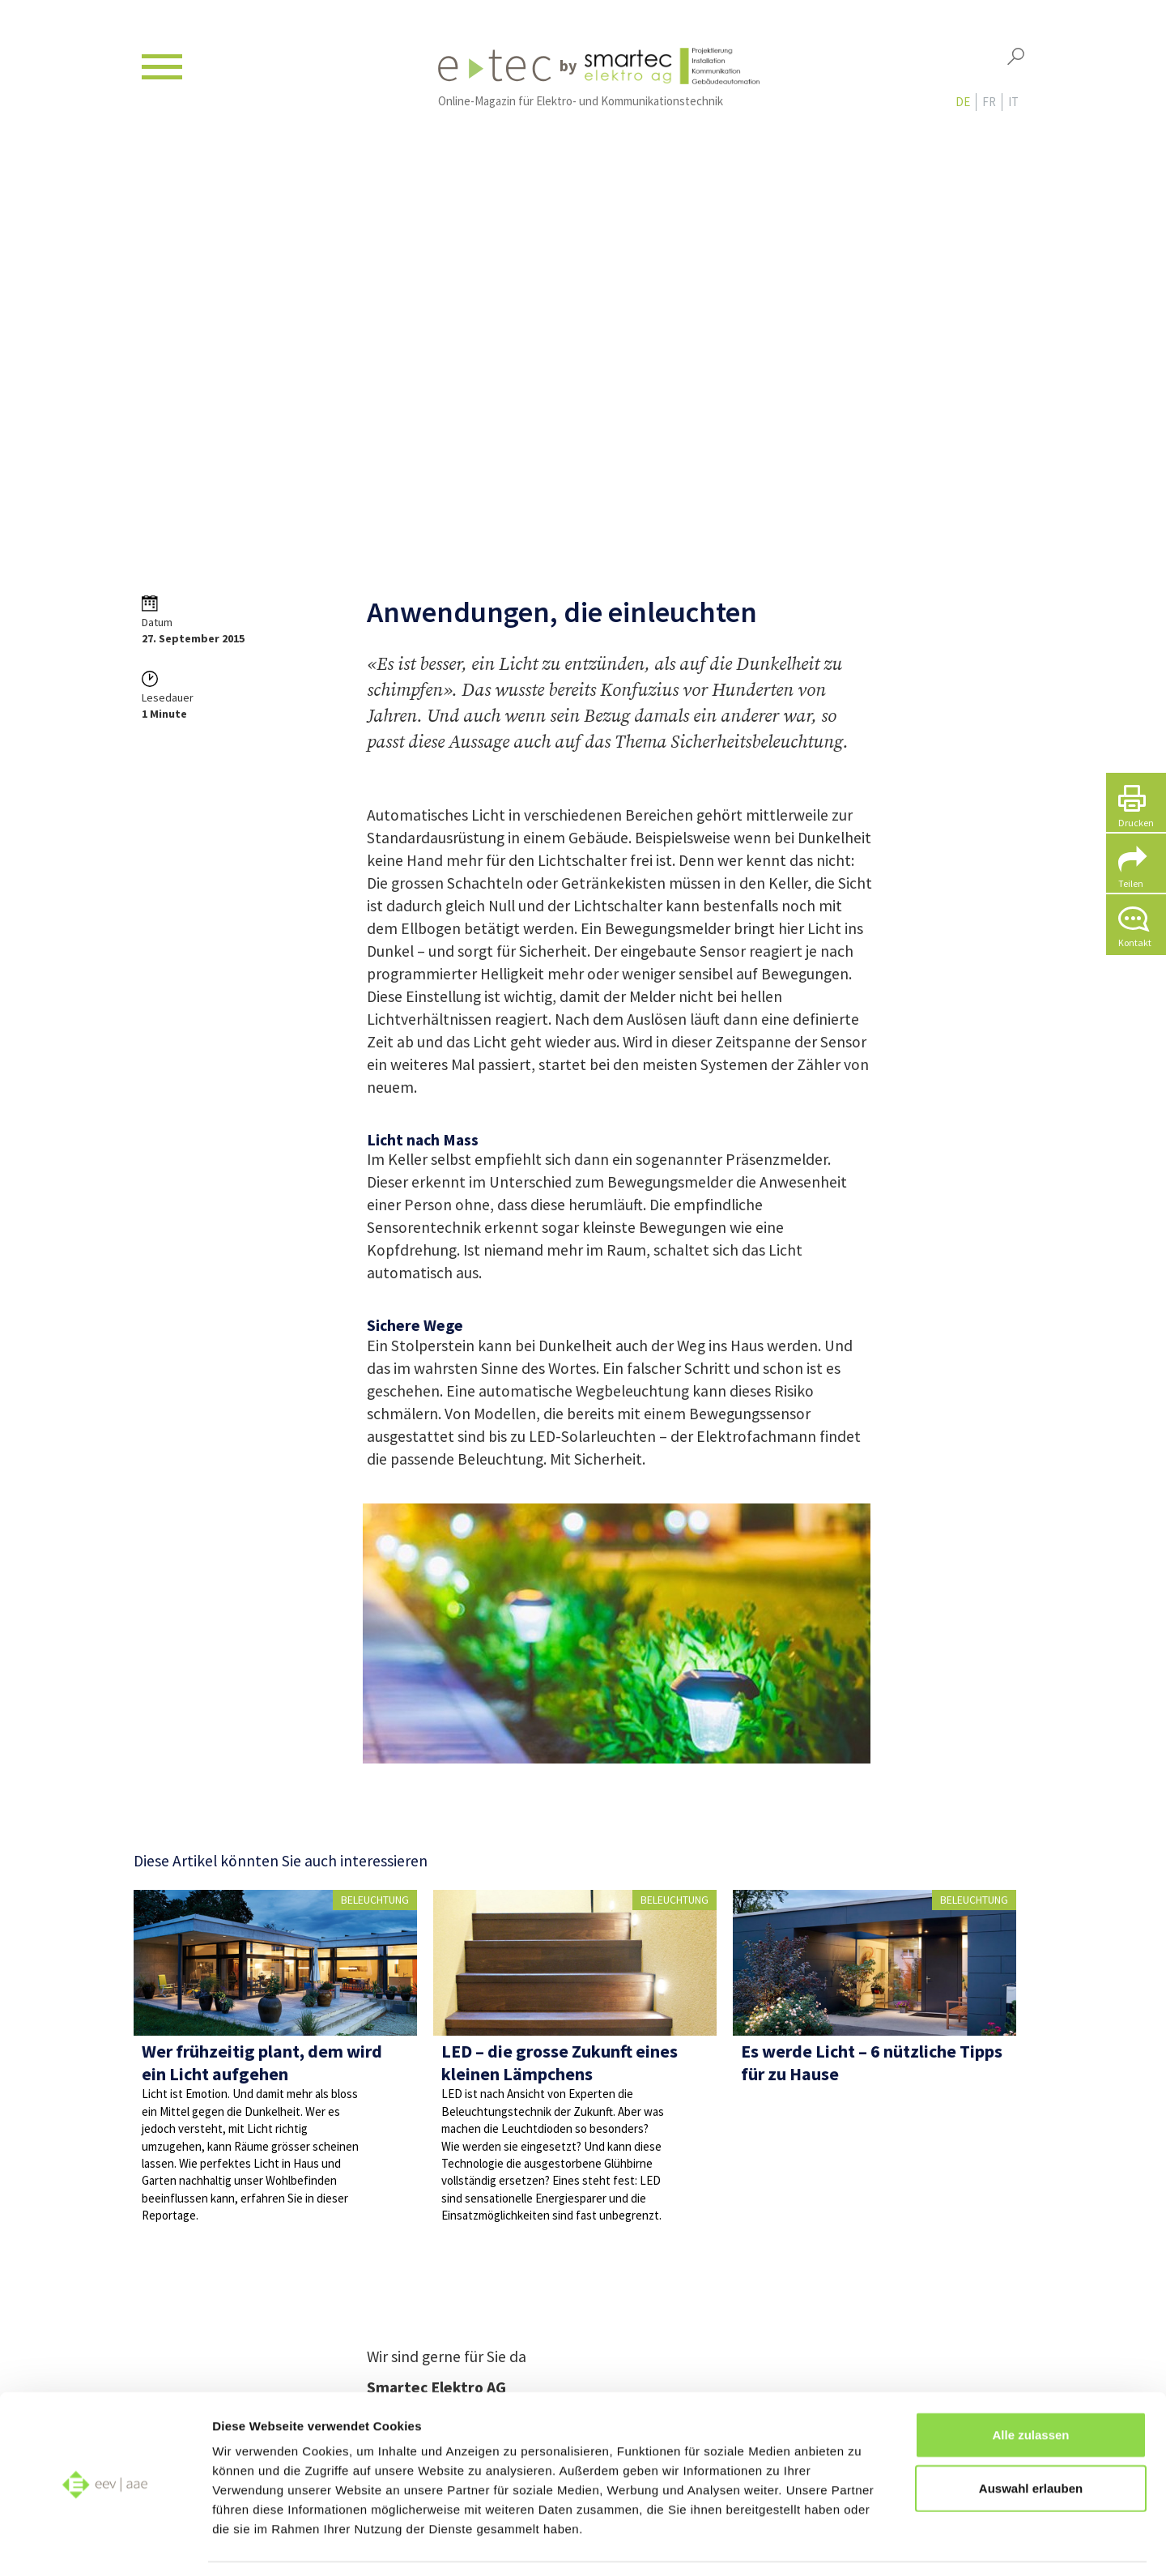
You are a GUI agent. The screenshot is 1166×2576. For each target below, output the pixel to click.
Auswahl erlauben (1031, 2438)
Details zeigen (861, 2544)
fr (989, 106)
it (1013, 106)
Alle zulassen (1030, 2384)
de (962, 106)
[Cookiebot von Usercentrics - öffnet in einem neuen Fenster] (105, 2544)
